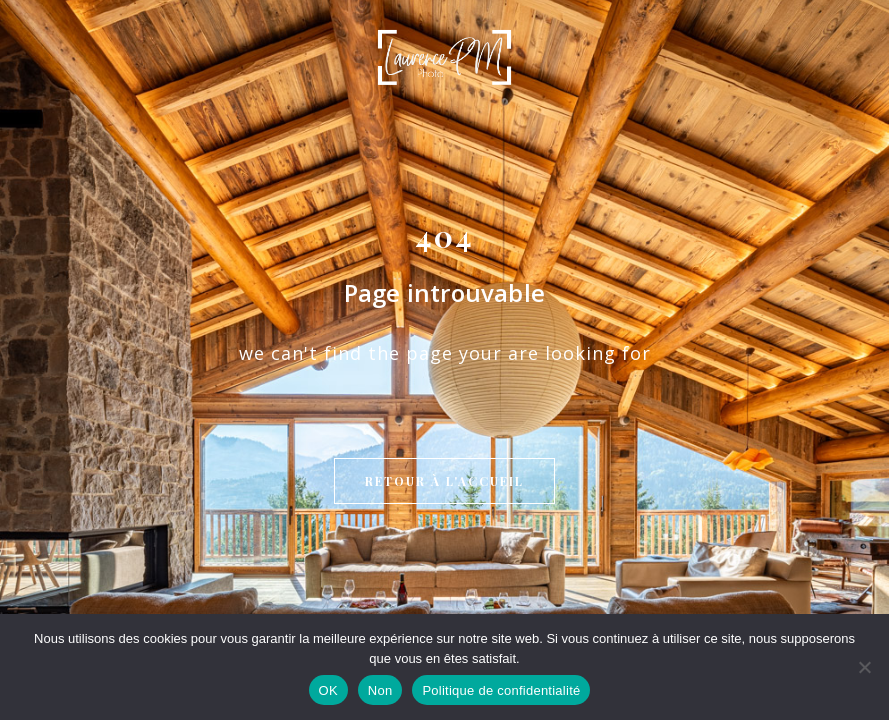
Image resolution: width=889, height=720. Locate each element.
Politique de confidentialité (501, 690)
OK (328, 690)
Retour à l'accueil (444, 315)
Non (380, 690)
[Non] (864, 667)
